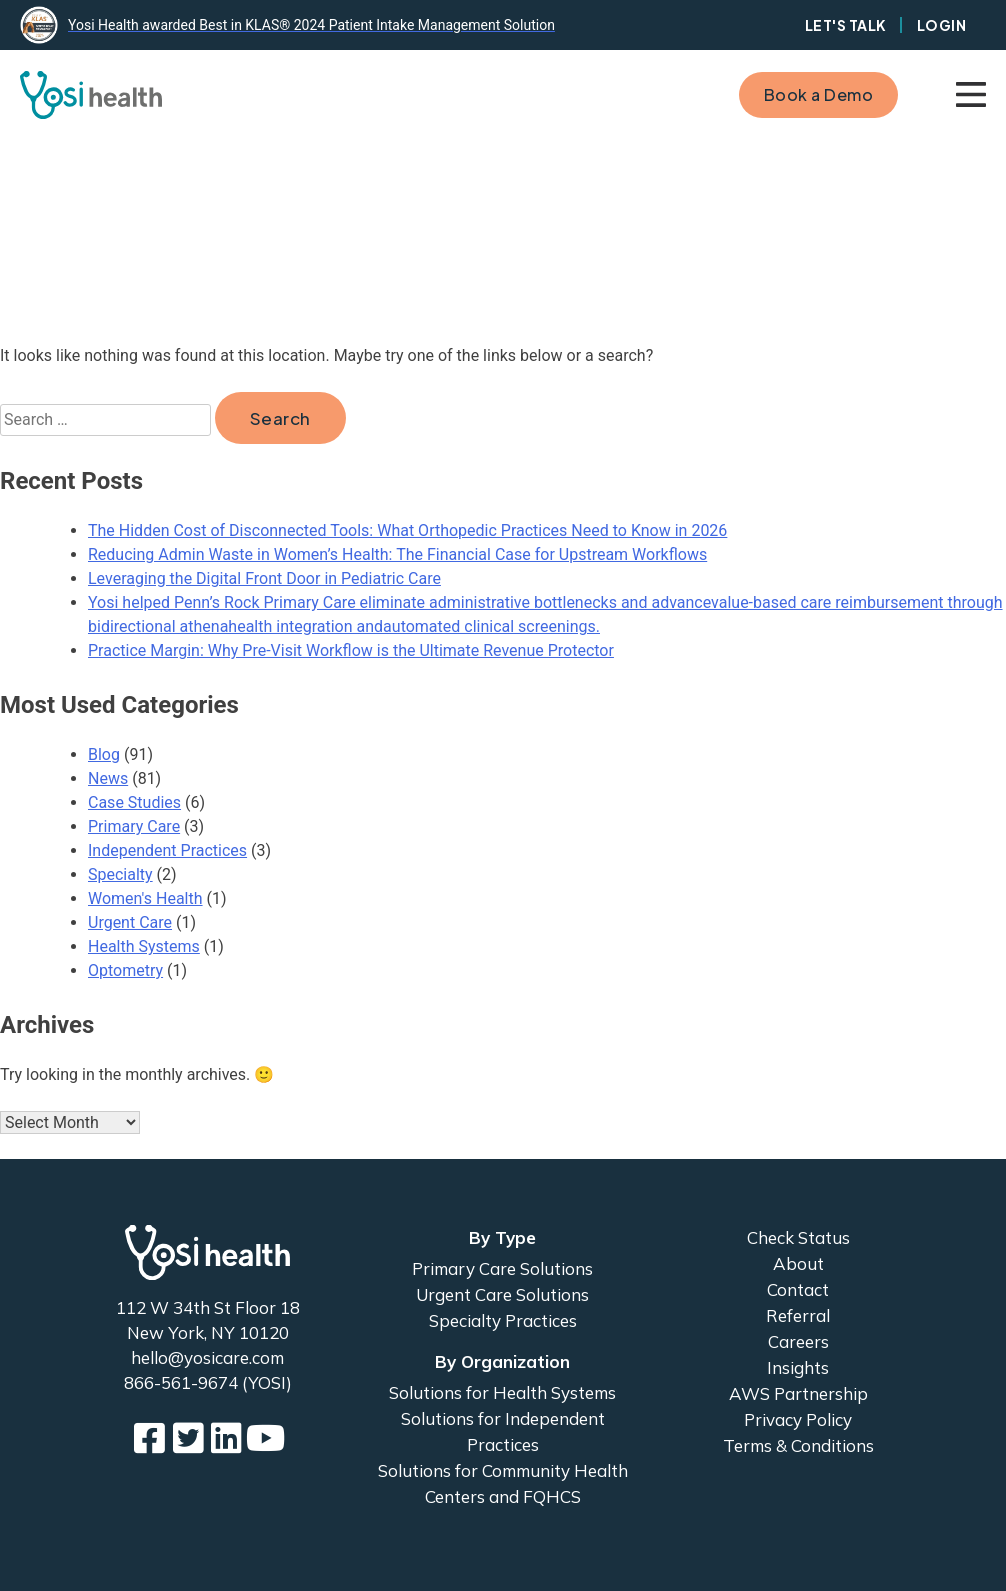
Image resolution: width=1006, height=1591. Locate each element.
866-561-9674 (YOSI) (208, 1382)
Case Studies (134, 802)
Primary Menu (971, 95)
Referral (798, 1315)
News (108, 778)
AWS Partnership (798, 1393)
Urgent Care (130, 922)
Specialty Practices (503, 1320)
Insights (798, 1367)
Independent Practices (167, 850)
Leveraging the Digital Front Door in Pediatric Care (264, 578)
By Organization (502, 1361)
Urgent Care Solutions (502, 1294)
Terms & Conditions (798, 1445)
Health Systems (144, 946)
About (798, 1263)
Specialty (120, 874)
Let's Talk (846, 25)
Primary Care (134, 826)
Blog (104, 754)
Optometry (125, 970)
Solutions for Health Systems (502, 1392)
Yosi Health (207, 1252)
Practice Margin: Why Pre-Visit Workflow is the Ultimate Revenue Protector (351, 650)
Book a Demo (819, 94)
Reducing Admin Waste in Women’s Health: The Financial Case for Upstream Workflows (397, 554)
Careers (798, 1341)
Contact (798, 1289)
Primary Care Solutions (502, 1268)
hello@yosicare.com (207, 1357)
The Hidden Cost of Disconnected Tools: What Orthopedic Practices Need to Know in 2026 (407, 530)
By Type (502, 1237)
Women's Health (145, 898)
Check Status (798, 1237)
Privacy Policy (798, 1419)
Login (942, 25)
